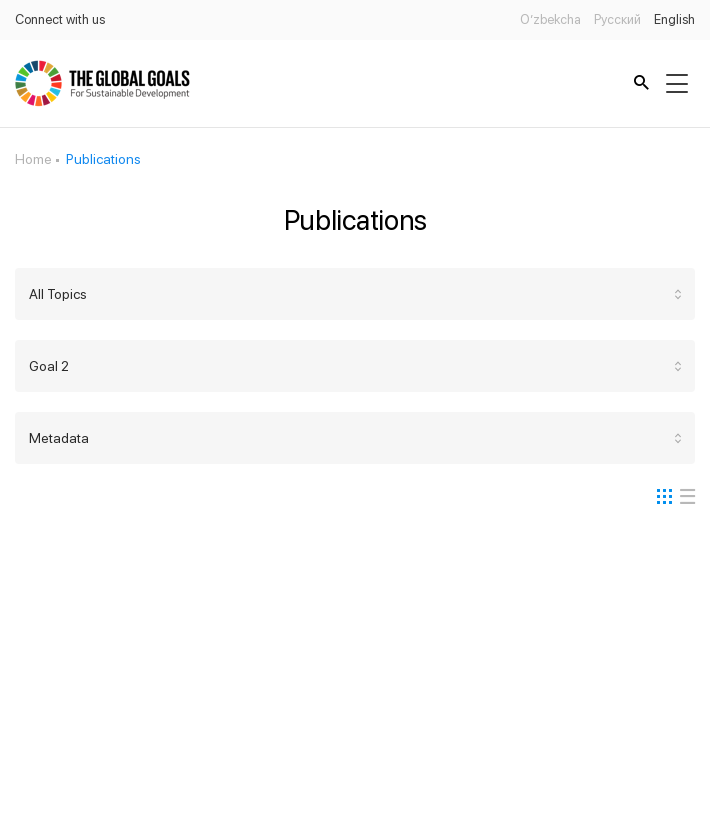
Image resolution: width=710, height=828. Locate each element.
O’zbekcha (550, 19)
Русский (617, 19)
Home (33, 159)
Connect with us (60, 19)
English (674, 19)
